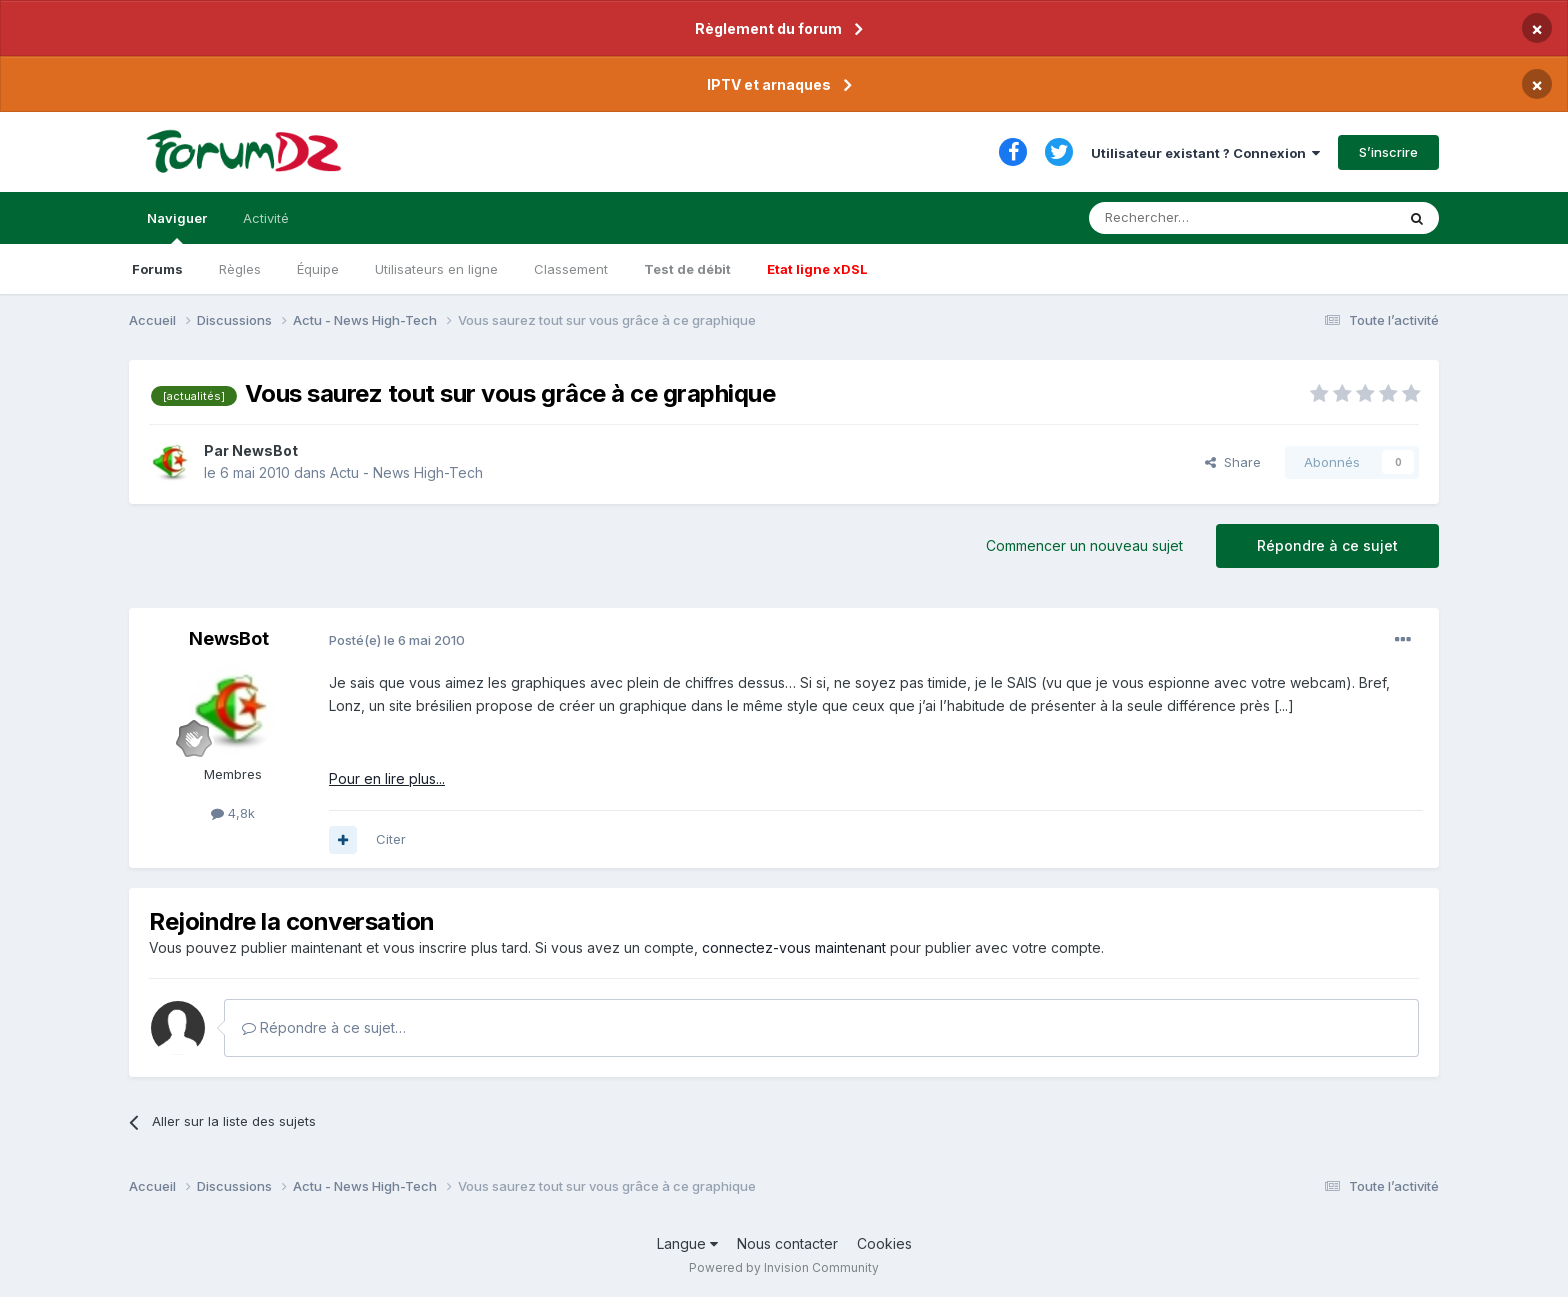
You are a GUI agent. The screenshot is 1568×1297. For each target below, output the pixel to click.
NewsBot (265, 450)
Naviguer (177, 227)
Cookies (884, 1243)
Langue (687, 1243)
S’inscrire (1388, 152)
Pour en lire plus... (387, 778)
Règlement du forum (768, 28)
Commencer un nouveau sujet (1084, 545)
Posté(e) (397, 640)
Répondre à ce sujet (1327, 545)
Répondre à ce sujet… (324, 1027)
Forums (157, 269)
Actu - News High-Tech (406, 472)
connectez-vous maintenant (794, 947)
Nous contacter (787, 1243)
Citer (391, 839)
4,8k (233, 813)
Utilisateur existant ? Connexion (1205, 153)
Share (1233, 462)
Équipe (318, 269)
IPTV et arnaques (769, 84)
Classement (571, 269)
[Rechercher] (1198, 218)
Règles (240, 269)
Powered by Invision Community (784, 1267)
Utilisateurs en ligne (436, 269)
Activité (266, 218)
